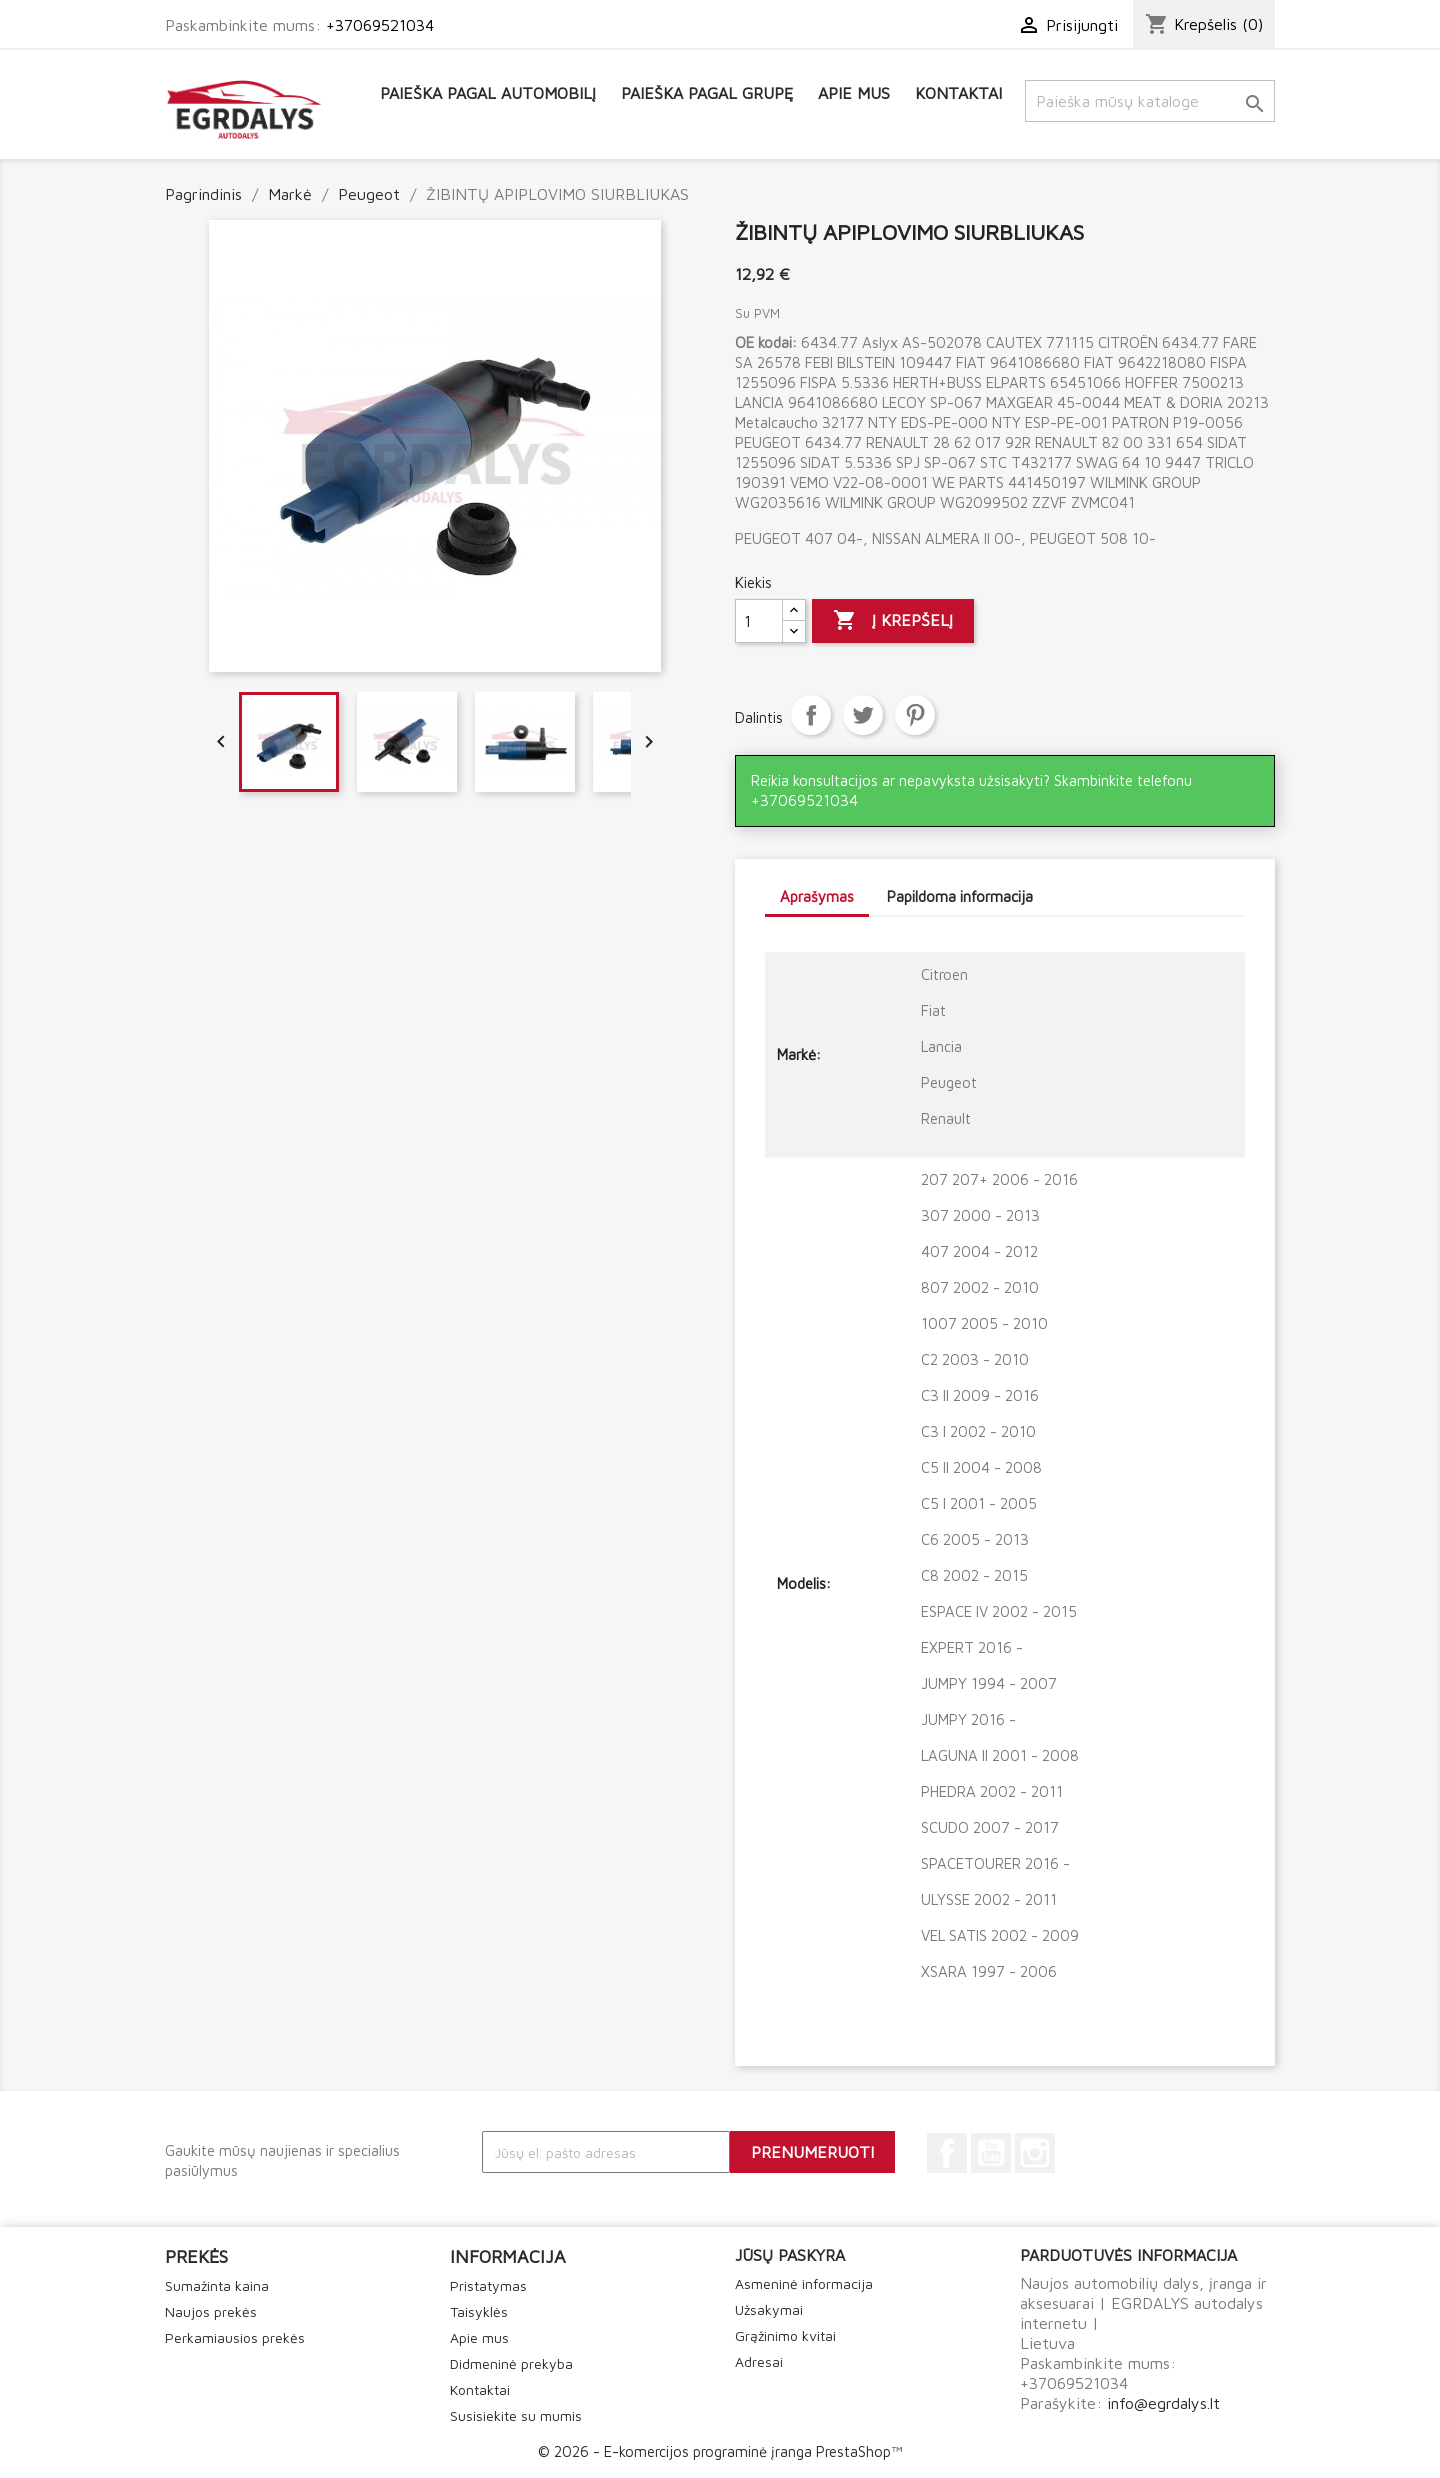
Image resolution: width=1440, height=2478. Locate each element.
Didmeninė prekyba (511, 2363)
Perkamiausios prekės (235, 2337)
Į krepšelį (893, 621)
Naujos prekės (211, 2311)
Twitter (863, 715)
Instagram (1035, 2153)
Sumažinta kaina (217, 2285)
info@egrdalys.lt (1163, 2403)
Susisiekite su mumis (516, 2415)
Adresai (759, 2361)
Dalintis (811, 715)
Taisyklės (479, 2311)
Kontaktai (958, 93)
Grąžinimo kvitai (785, 2335)
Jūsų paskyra (790, 2255)
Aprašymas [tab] (817, 896)
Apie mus (854, 93)
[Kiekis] (759, 621)
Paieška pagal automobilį (488, 93)
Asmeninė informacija (804, 2283)
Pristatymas (488, 2285)
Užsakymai (769, 2309)
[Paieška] (1150, 101)
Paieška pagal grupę (707, 93)
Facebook (947, 2153)
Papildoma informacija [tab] (960, 896)
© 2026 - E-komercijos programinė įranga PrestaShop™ (720, 2451)
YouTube (991, 2153)
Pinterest (915, 715)
